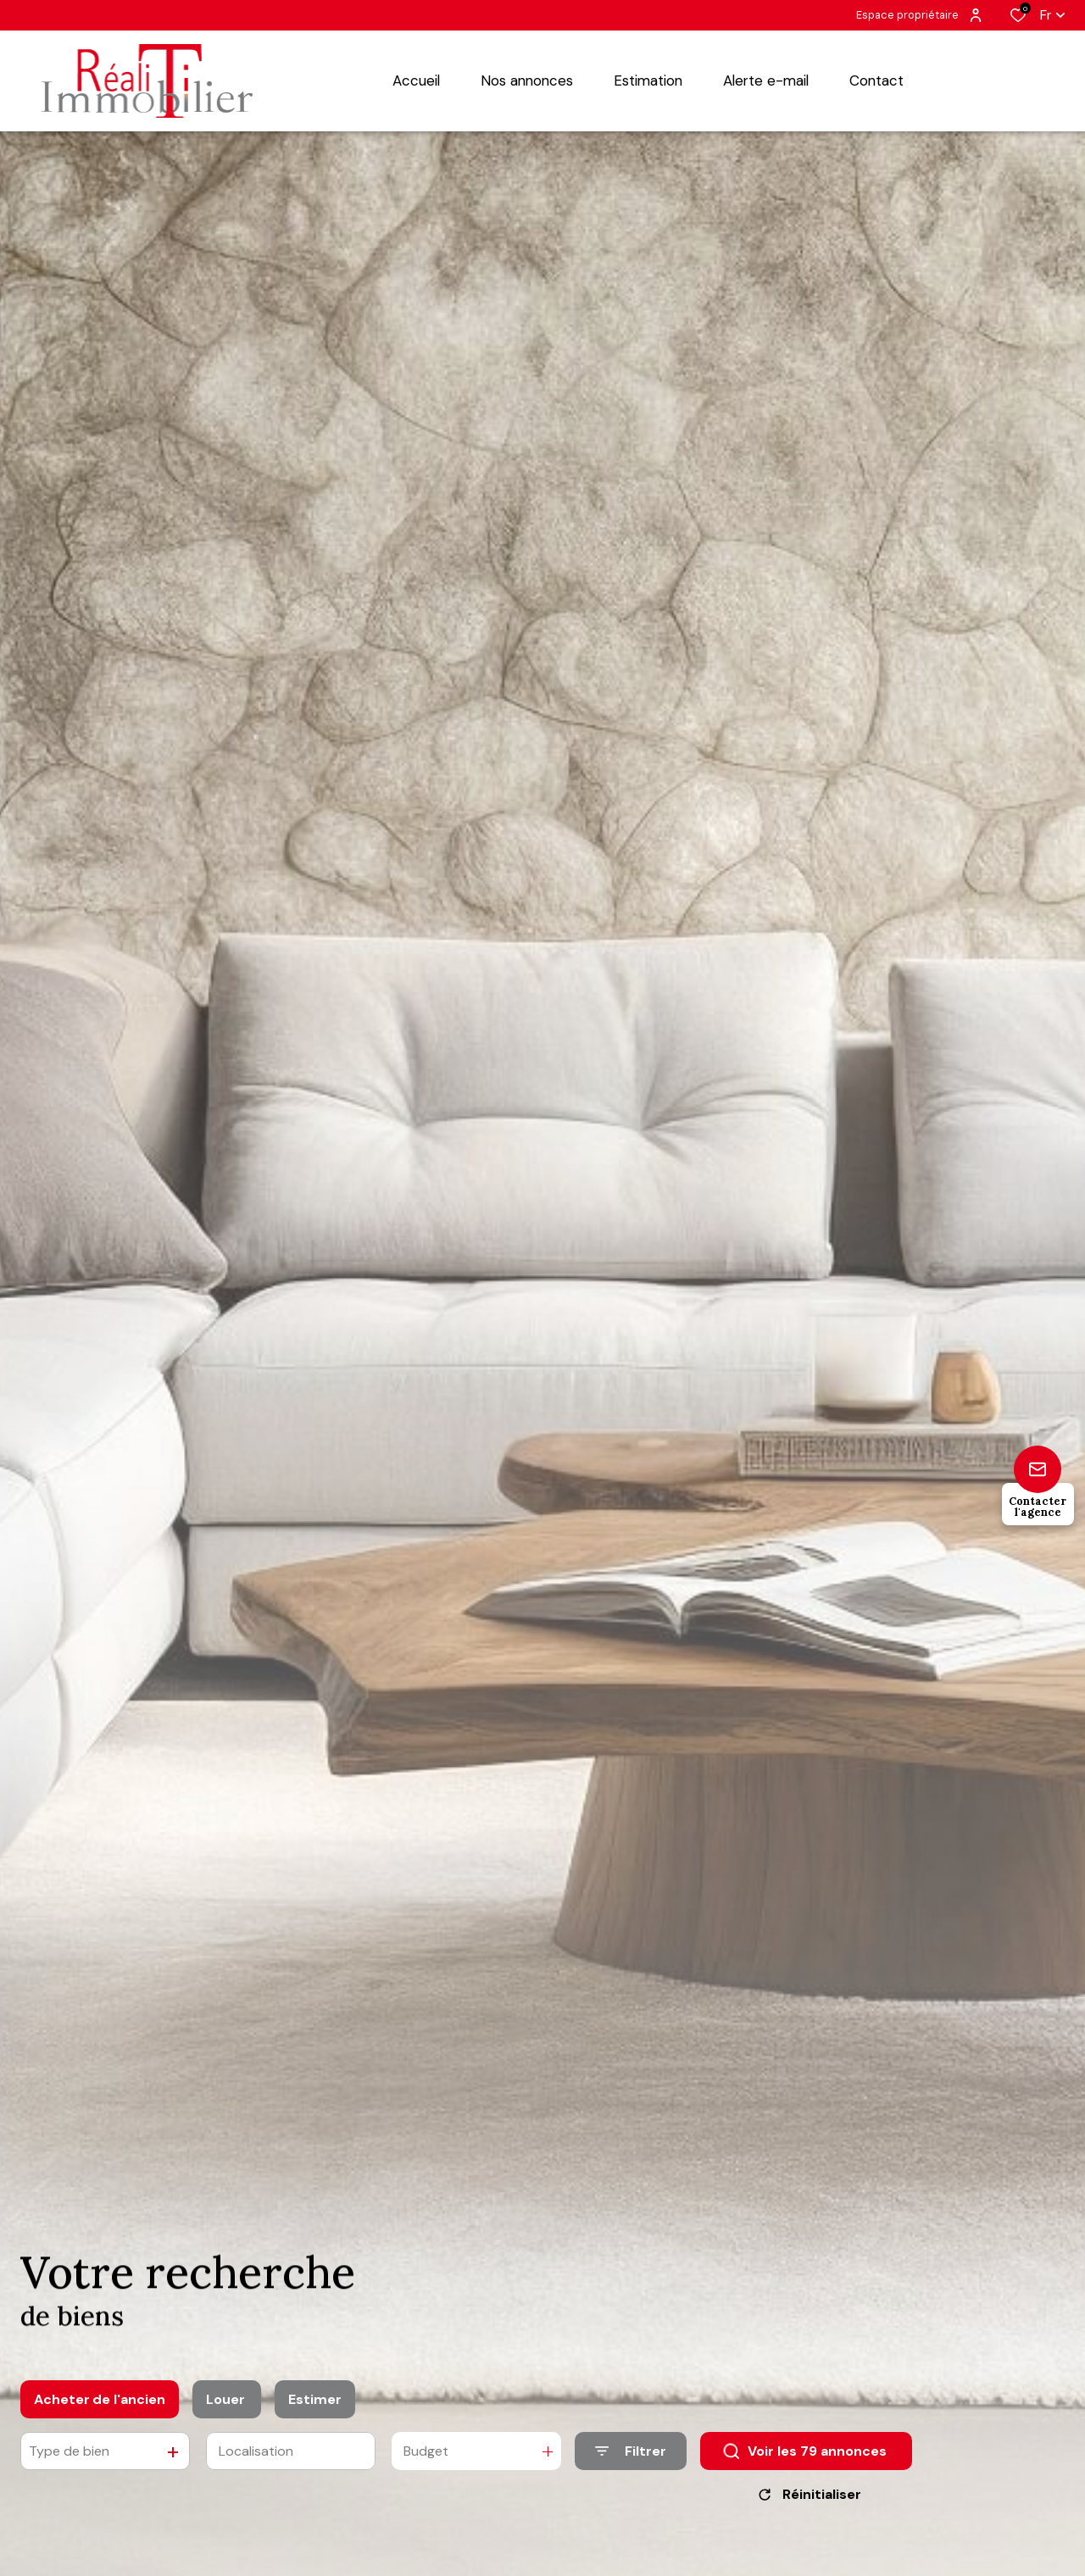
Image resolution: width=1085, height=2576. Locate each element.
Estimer (315, 2407)
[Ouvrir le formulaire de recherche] (631, 2459)
